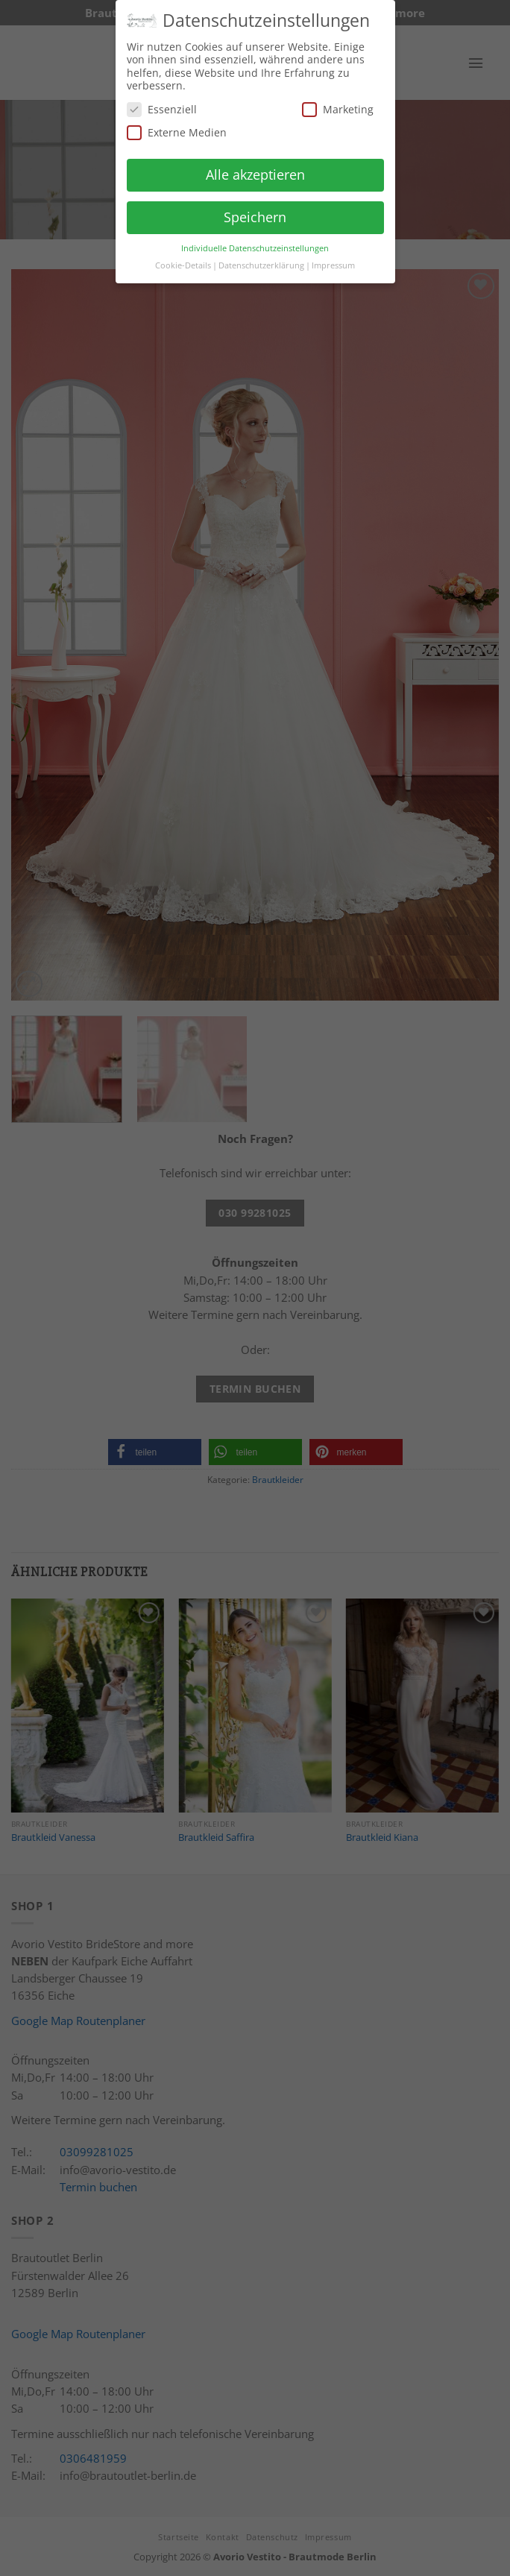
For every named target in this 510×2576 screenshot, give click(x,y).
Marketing (338, 103)
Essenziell (162, 103)
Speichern (255, 211)
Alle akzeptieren (255, 168)
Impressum (333, 259)
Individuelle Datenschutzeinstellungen (255, 242)
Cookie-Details (183, 259)
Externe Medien (177, 127)
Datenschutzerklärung (261, 259)
